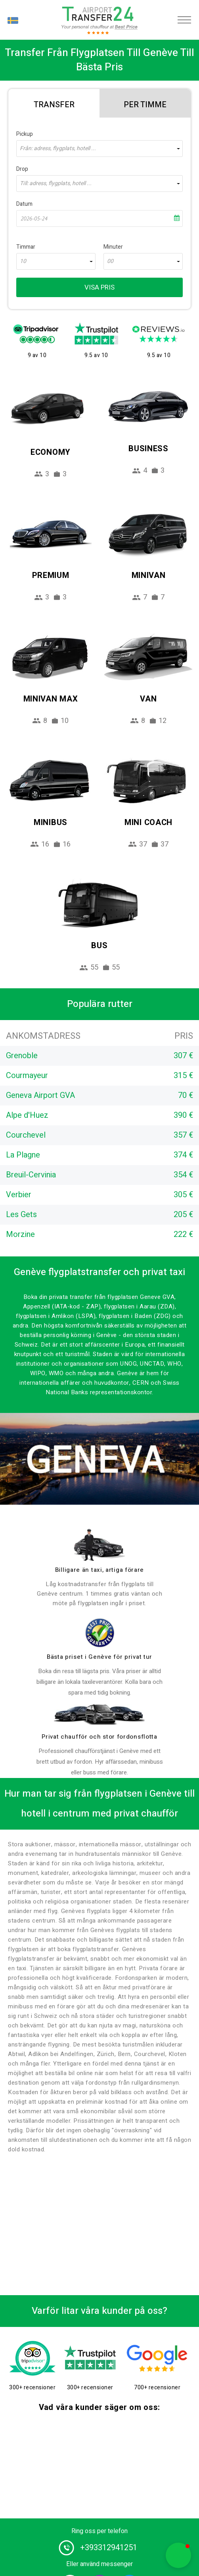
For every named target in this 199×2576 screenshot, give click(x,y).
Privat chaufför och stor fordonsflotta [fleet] (99, 1736)
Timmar (25, 247)
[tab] (54, 103)
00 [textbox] (110, 261)
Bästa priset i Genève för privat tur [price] (99, 1656)
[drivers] (99, 1545)
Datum (24, 204)
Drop (22, 169)
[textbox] (99, 148)
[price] (99, 1633)
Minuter (113, 247)
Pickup (24, 134)
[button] (178, 2555)
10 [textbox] (23, 261)
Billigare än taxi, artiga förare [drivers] (99, 1569)
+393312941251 (108, 2547)
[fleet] (99, 1714)
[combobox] (99, 148)
